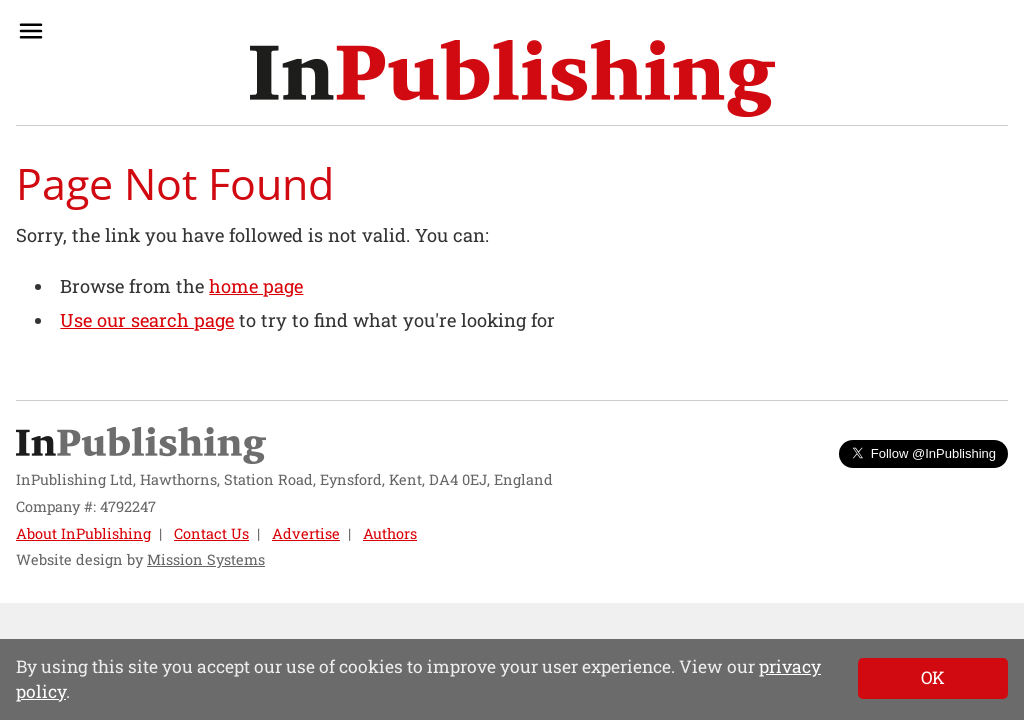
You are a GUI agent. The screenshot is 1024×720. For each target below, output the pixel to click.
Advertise (306, 533)
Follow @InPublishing (923, 453)
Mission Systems (206, 559)
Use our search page (147, 320)
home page (256, 286)
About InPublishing (83, 533)
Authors (390, 533)
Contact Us (211, 533)
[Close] (933, 678)
